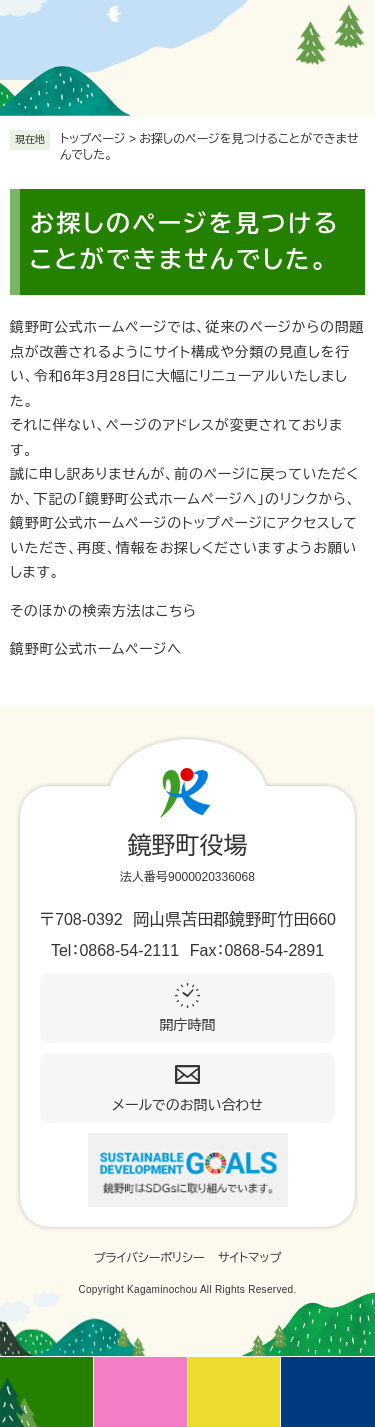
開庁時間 (188, 1025)
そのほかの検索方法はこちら (103, 611)
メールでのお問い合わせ (187, 1105)
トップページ (93, 139)
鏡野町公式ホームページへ (96, 649)
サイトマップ (249, 1258)
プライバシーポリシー (149, 1258)
